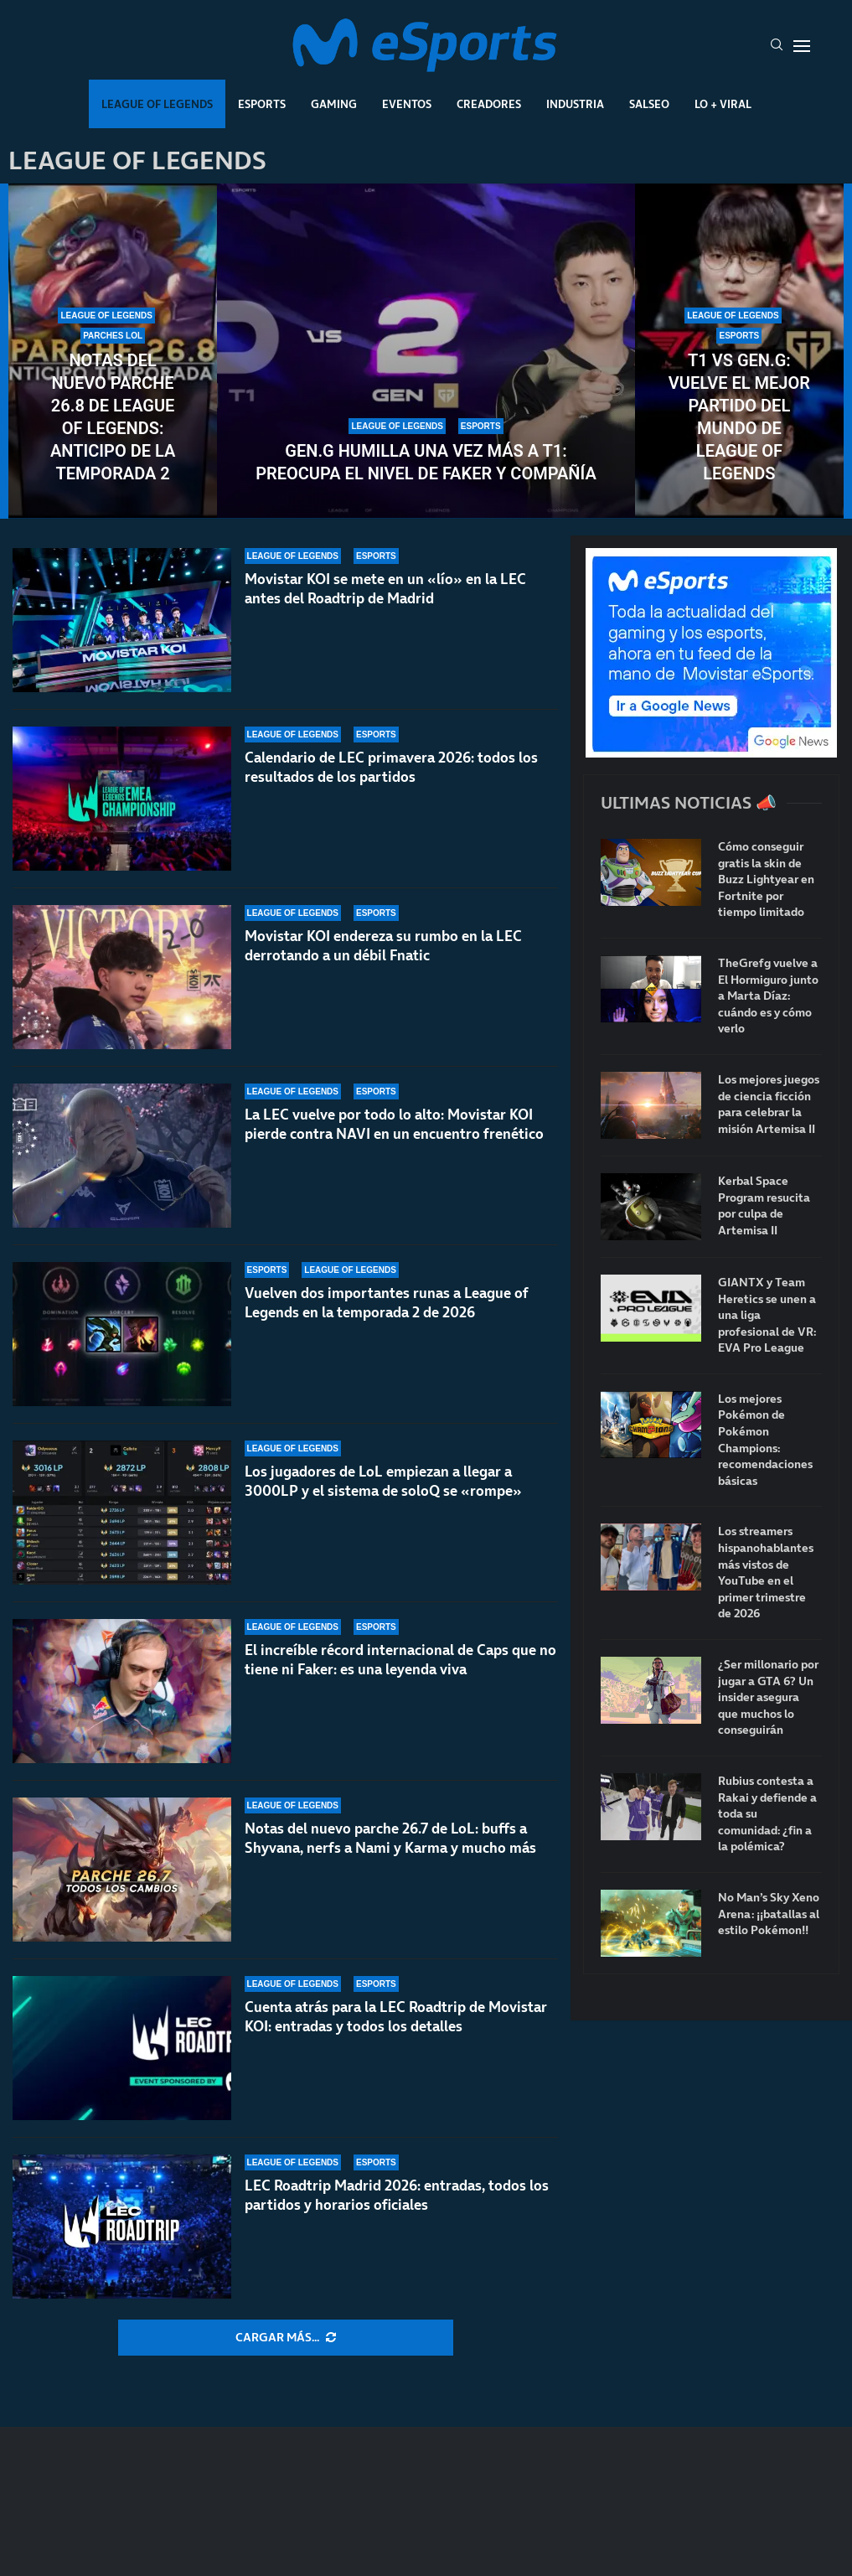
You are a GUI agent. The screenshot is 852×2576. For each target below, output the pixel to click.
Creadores (489, 103)
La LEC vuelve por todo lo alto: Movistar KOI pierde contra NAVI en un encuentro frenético (394, 1124)
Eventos (406, 103)
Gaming (334, 103)
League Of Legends (157, 103)
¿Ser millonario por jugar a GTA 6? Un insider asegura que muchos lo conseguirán (768, 1697)
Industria (575, 103)
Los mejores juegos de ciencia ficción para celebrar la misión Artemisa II (768, 1104)
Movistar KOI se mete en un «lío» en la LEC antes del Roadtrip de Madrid (385, 588)
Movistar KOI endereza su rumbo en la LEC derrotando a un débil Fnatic (383, 945)
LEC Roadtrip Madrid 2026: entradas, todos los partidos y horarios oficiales (397, 2195)
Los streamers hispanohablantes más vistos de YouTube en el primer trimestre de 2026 (765, 1572)
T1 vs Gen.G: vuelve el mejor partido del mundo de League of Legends (739, 417)
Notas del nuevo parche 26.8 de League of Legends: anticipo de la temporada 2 (112, 417)
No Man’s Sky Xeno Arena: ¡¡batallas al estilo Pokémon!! (768, 1914)
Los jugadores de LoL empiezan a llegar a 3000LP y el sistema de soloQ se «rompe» (383, 1481)
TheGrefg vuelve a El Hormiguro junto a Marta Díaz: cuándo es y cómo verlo (768, 996)
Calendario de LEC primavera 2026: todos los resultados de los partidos (391, 767)
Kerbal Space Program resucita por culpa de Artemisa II (764, 1206)
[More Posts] (285, 2338)
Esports (262, 103)
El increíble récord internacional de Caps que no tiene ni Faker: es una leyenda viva (400, 1659)
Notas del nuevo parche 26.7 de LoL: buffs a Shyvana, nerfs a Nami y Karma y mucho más (390, 1845)
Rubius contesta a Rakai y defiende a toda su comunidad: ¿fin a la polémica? (767, 1813)
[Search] (776, 46)
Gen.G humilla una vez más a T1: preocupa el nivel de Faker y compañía (426, 462)
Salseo (649, 103)
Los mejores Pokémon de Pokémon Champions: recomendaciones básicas (765, 1440)
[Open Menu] (801, 46)
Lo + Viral (723, 103)
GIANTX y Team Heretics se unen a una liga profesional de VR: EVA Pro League (767, 1315)
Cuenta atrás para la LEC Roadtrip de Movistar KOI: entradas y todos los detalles (396, 2016)
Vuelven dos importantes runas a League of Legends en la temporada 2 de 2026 (386, 1302)
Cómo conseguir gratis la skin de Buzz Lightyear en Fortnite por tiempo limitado (766, 879)
